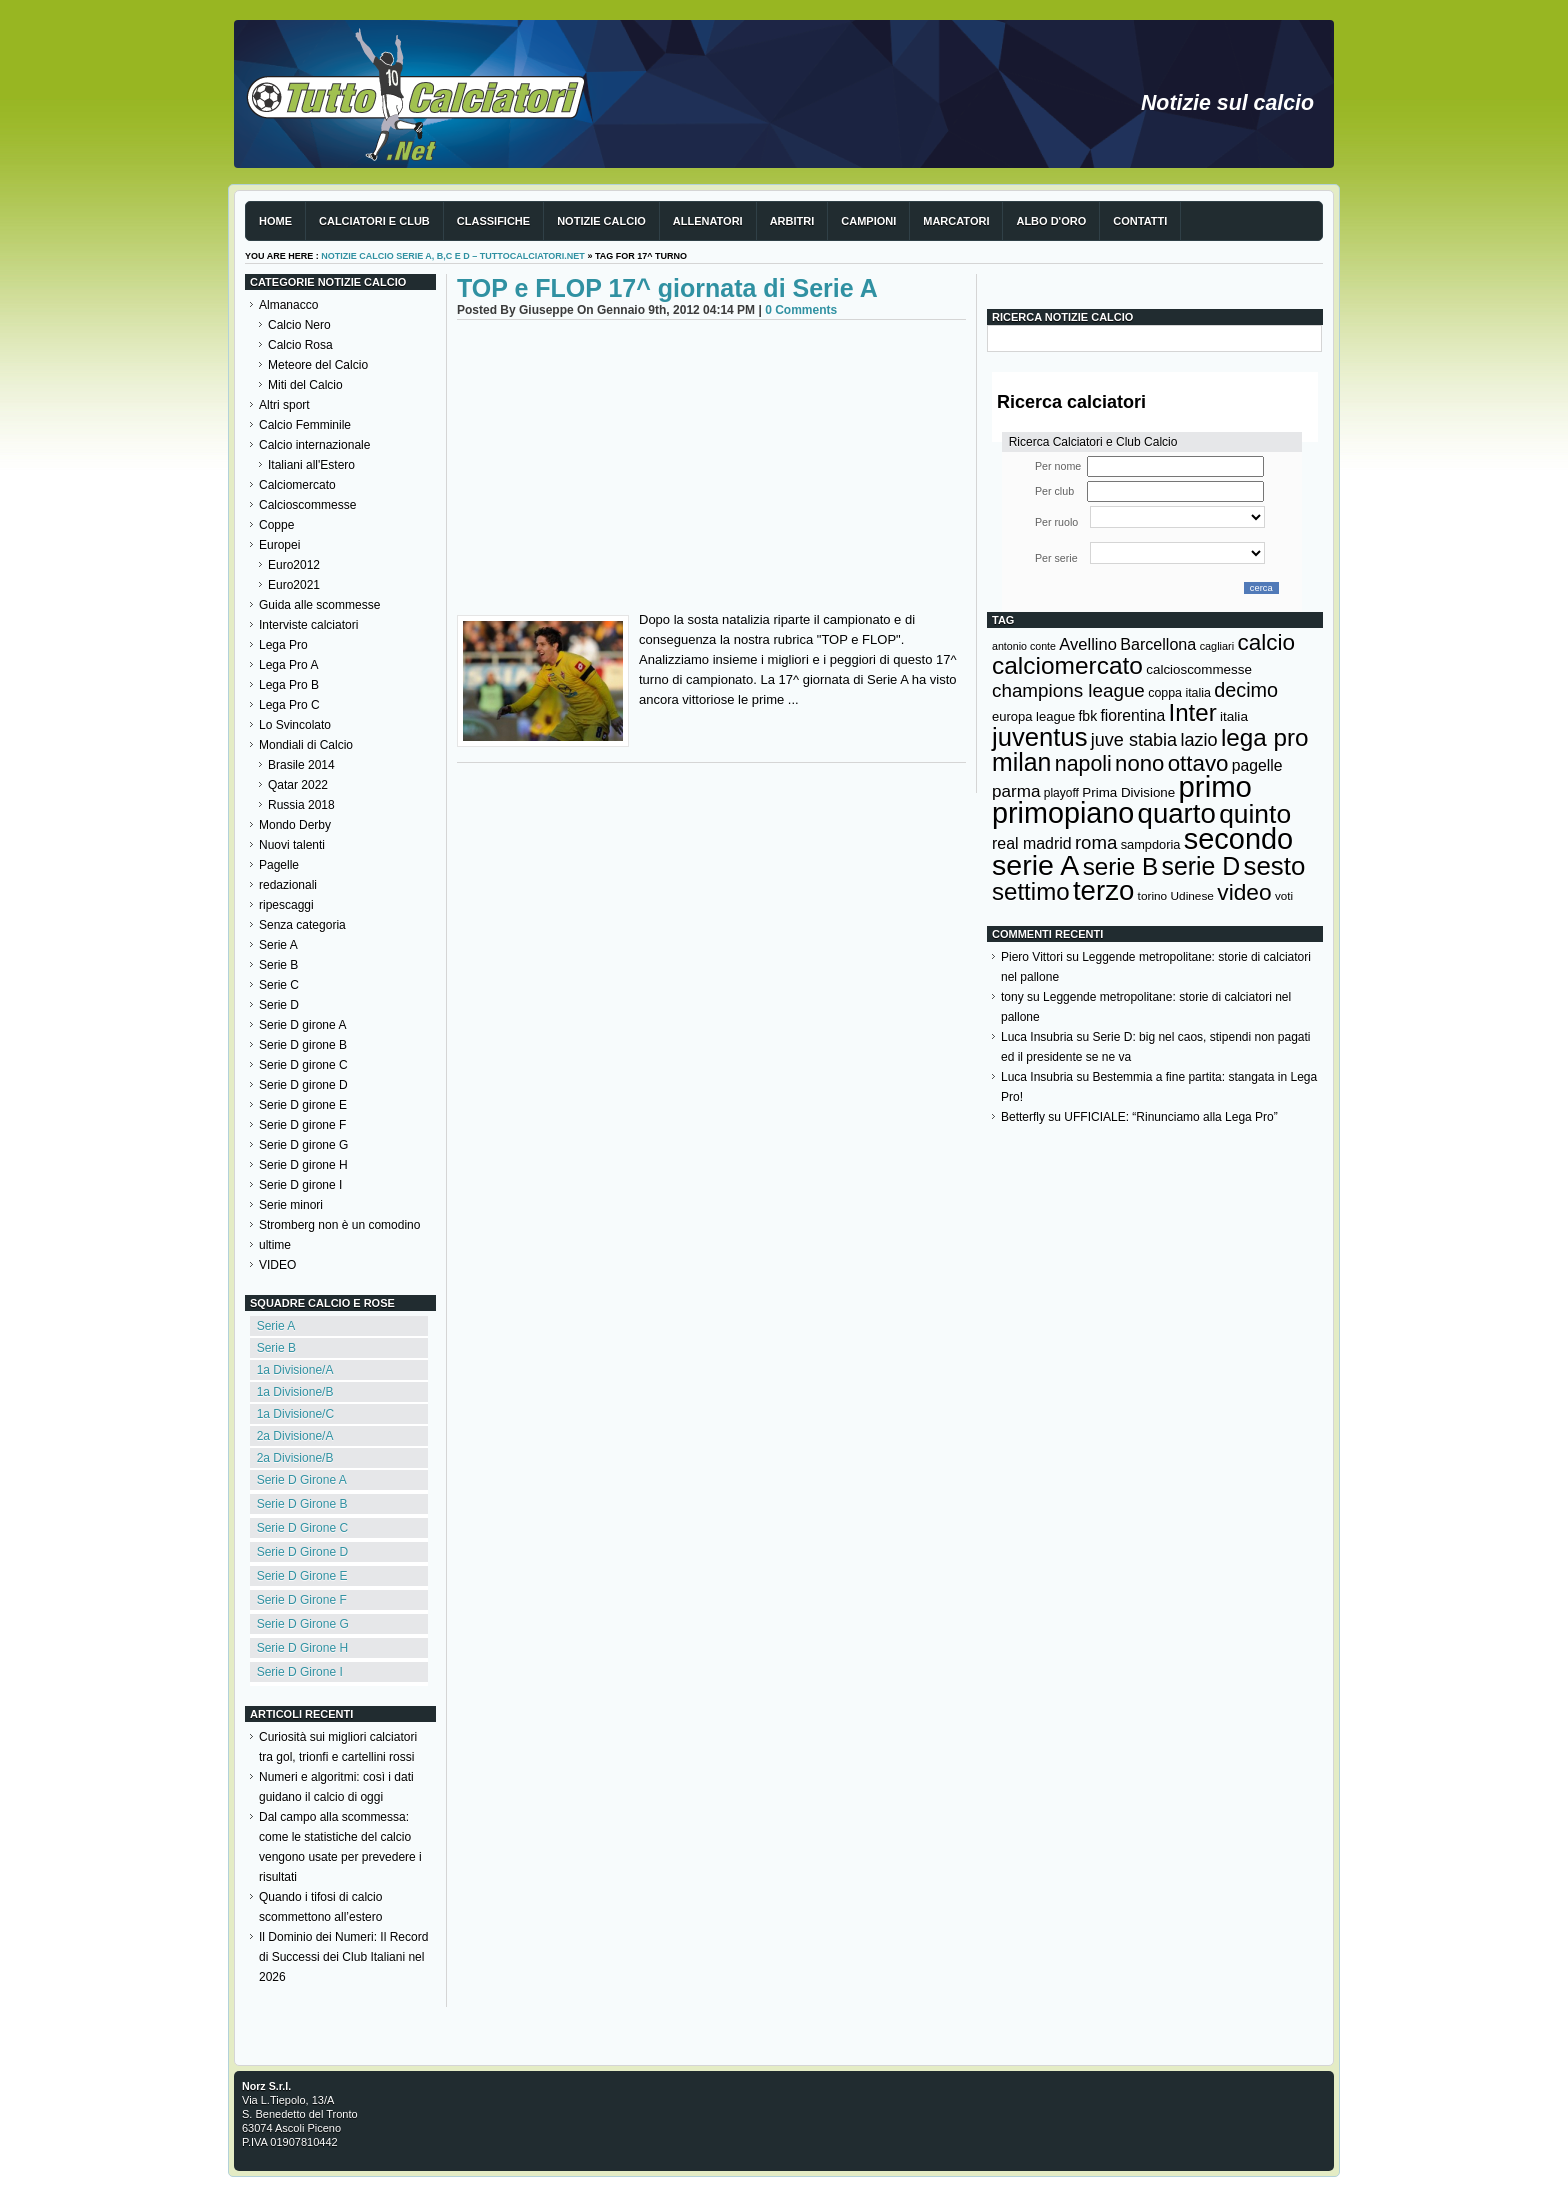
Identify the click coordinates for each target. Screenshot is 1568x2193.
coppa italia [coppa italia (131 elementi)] (1179, 693)
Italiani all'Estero (311, 465)
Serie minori (291, 1205)
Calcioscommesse (307, 505)
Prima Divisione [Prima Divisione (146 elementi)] (1128, 792)
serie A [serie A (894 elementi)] (1035, 865)
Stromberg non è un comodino (339, 1225)
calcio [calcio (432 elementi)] (1266, 642)
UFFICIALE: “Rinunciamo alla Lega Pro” (1170, 1117)
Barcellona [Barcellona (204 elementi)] (1158, 644)
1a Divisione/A (295, 1370)
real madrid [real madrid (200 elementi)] (1032, 843)
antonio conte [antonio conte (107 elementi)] (1024, 646)
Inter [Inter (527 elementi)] (1192, 712)
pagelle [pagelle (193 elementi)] (1257, 765)
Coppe (276, 525)
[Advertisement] (711, 470)
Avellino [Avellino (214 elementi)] (1087, 644)
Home (275, 221)
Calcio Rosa (300, 345)
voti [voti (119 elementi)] (1284, 895)
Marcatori (956, 221)
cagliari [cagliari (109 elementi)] (1217, 646)
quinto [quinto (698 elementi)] (1255, 814)
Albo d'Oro (1051, 221)
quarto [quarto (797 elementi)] (1177, 813)
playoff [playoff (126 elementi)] (1061, 793)
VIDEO (277, 1265)
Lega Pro (283, 645)
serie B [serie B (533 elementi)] (1121, 866)
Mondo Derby (295, 825)
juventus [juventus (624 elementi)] (1039, 737)
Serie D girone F (302, 1125)
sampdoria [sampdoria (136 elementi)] (1151, 844)
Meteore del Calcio (318, 365)
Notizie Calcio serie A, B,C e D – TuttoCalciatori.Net (453, 256)
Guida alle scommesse (319, 605)
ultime (275, 1245)
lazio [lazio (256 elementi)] (1198, 740)
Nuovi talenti (292, 845)
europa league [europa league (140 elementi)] (1033, 716)
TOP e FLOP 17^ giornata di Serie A (667, 288)
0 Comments (801, 310)
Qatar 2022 (298, 785)
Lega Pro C (289, 705)
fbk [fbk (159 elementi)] (1087, 716)
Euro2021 (294, 585)
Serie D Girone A (302, 1480)
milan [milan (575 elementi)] (1021, 762)
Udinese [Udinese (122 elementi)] (1192, 896)
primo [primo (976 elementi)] (1215, 786)
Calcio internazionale (314, 445)
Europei (279, 545)
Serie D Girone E (302, 1576)
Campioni (868, 221)
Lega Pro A (288, 665)
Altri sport (284, 405)
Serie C (279, 985)
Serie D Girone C (302, 1528)
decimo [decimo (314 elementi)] (1246, 690)
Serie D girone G (303, 1145)
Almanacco (288, 305)
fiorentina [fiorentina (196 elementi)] (1132, 715)
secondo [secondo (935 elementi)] (1238, 839)
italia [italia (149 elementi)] (1234, 716)
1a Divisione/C (295, 1414)
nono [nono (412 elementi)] (1139, 763)
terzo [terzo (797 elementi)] (1103, 890)
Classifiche (493, 221)
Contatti (1140, 221)
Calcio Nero (299, 325)
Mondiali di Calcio (306, 745)
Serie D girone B (303, 1045)
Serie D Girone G (303, 1624)
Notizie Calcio (601, 221)
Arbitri (792, 221)
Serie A (278, 945)
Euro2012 (294, 565)
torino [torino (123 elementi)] (1153, 896)
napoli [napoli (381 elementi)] (1083, 764)
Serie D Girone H (302, 1648)
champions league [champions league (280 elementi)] (1068, 690)
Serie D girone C (303, 1065)
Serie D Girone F (302, 1600)
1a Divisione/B (295, 1392)
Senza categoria (302, 925)
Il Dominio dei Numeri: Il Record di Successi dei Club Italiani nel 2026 (343, 1957)
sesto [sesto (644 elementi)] (1275, 866)
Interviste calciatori (308, 625)
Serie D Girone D (302, 1552)
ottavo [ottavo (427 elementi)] (1198, 763)
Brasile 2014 (301, 765)
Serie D (279, 1005)
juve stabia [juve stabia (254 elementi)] (1134, 740)
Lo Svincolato (295, 725)
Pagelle (279, 865)
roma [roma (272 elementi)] (1096, 842)
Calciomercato (297, 485)
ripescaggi (286, 905)
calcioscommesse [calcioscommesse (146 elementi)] (1199, 669)
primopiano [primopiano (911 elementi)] (1063, 813)
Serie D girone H (303, 1165)
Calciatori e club (374, 221)
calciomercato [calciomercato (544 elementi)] (1067, 665)
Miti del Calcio (305, 385)
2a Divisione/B (295, 1458)
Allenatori (708, 221)
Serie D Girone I (300, 1672)
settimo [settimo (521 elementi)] (1031, 891)
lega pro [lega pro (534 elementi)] (1265, 737)
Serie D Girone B (302, 1504)
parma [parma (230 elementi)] (1016, 791)
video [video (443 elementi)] (1244, 892)
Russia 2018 (301, 805)
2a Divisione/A (295, 1436)
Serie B (278, 965)
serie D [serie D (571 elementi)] (1201, 866)
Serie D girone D (303, 1085)
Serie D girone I (300, 1185)
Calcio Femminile (305, 425)
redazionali (288, 885)
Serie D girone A (302, 1025)
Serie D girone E (303, 1105)
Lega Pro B (289, 685)
